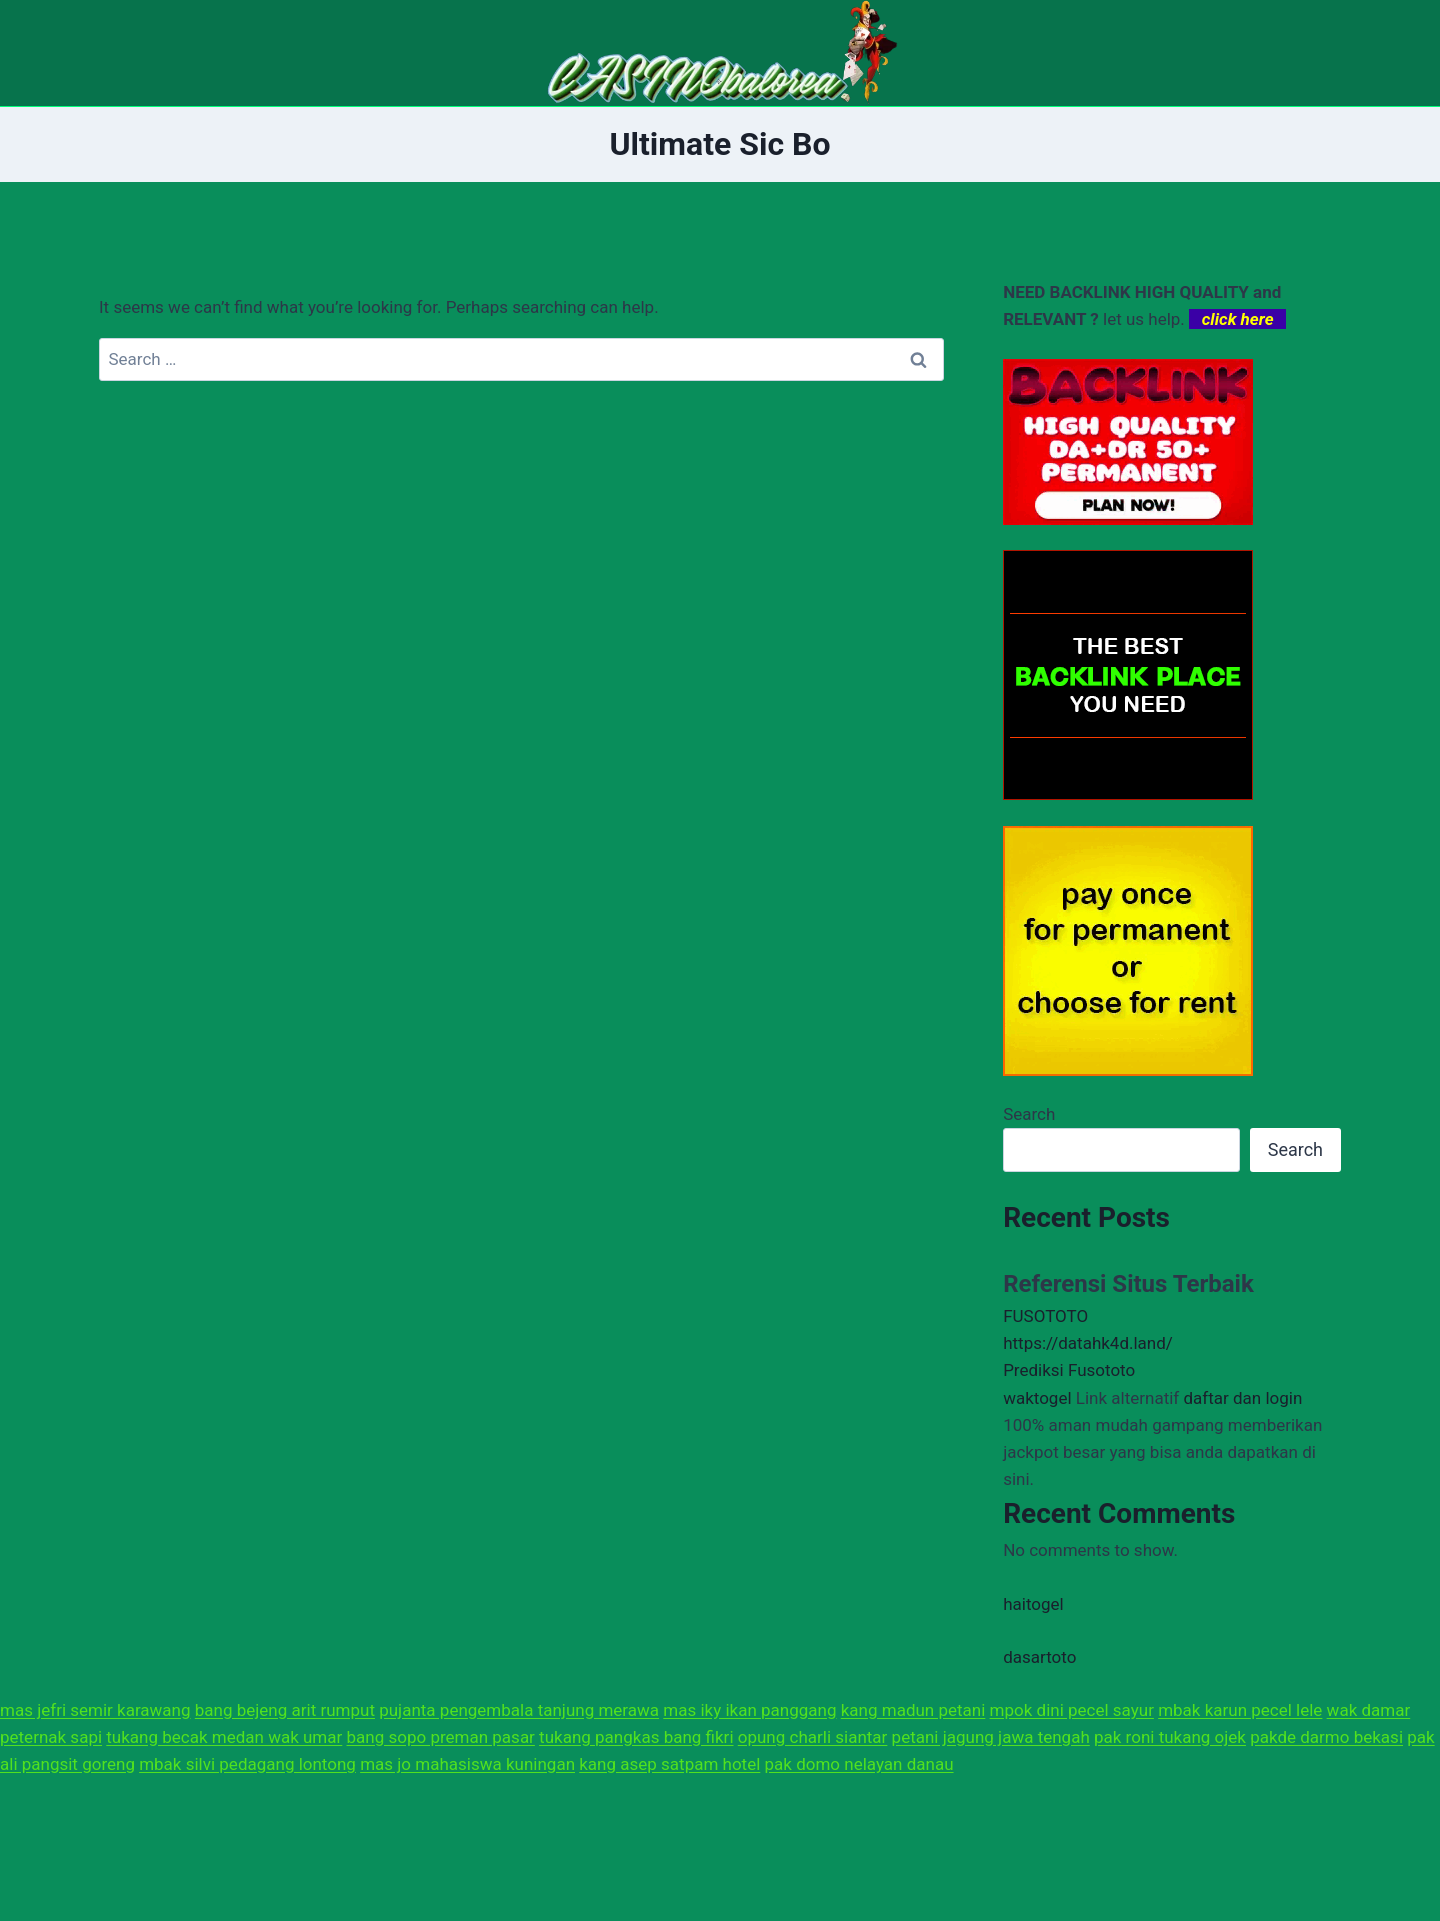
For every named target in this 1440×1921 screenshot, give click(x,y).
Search (1029, 1114)
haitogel (1033, 1604)
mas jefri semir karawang (95, 1710)
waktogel (1037, 1398)
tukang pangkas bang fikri (636, 1737)
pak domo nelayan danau (859, 1764)
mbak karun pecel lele (1240, 1710)
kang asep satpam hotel (669, 1764)
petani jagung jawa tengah (991, 1737)
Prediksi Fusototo (1069, 1370)
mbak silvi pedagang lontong (247, 1764)
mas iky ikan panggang (749, 1710)
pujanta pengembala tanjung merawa (519, 1710)
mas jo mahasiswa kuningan (467, 1764)
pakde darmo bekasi (1326, 1737)
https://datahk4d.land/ (1088, 1343)
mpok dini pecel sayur (1072, 1710)
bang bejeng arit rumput (285, 1710)
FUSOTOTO (1045, 1316)
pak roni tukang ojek (1170, 1737)
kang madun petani (913, 1710)
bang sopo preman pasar (441, 1737)
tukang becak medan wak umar (224, 1737)
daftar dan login (1242, 1398)
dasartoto (1039, 1657)
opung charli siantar (813, 1737)
